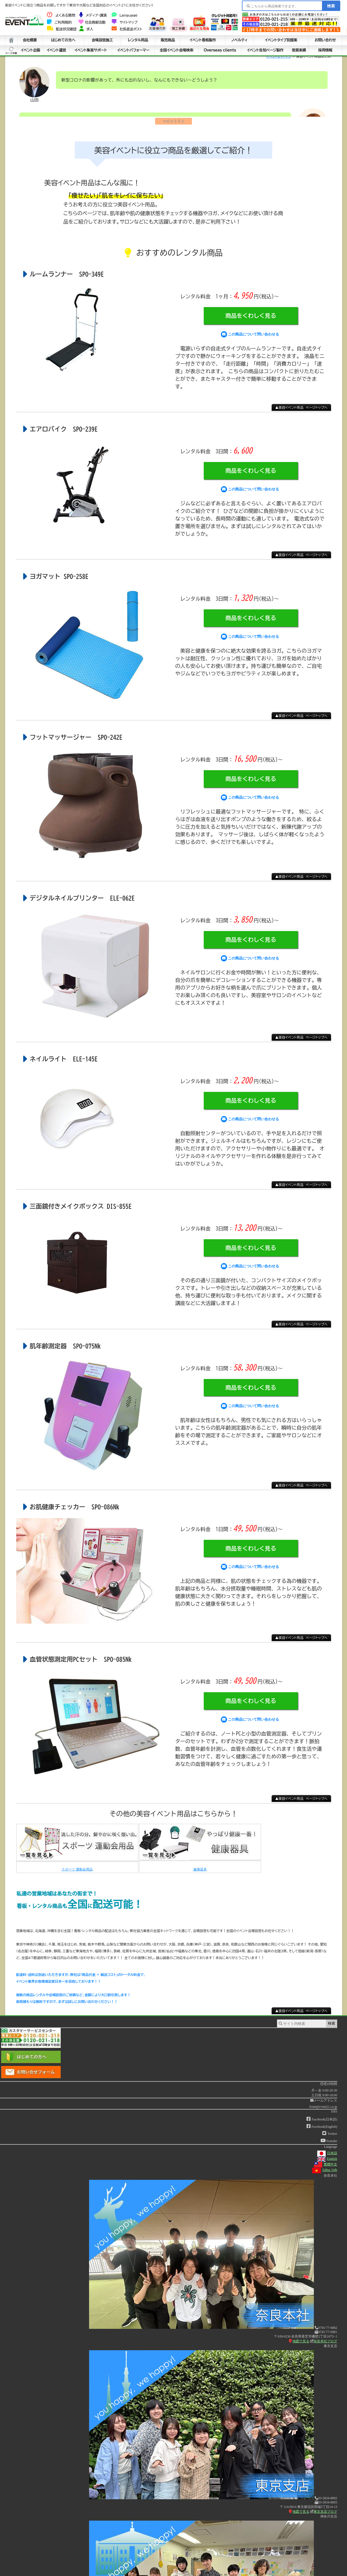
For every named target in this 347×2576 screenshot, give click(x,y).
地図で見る (299, 2344)
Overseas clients (220, 50)
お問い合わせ (325, 40)
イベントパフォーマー (133, 50)
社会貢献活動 (92, 22)
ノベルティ (239, 40)
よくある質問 (61, 15)
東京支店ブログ (323, 2514)
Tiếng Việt (324, 2173)
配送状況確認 (62, 29)
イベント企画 (30, 50)
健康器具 (200, 1872)
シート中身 (11, 50)
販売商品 (168, 40)
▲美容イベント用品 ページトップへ (301, 410)
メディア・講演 (93, 15)
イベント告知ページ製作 (265, 50)
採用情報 (325, 50)
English (327, 2162)
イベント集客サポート (90, 50)
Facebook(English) (321, 2129)
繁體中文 (325, 2167)
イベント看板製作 (203, 40)
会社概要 (30, 40)
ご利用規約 (59, 22)
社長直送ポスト (127, 29)
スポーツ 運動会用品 (77, 1872)
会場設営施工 (102, 40)
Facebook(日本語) (321, 2122)
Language (125, 15)
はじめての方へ (63, 40)
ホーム (11, 40)
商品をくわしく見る (251, 318)
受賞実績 (299, 50)
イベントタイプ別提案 (281, 40)
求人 (86, 29)
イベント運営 (56, 50)
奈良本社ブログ (323, 2344)
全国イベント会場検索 (176, 50)
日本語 (327, 2156)
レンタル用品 (138, 40)
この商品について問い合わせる (250, 337)
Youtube (329, 2144)
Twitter (329, 2137)
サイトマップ (124, 22)
